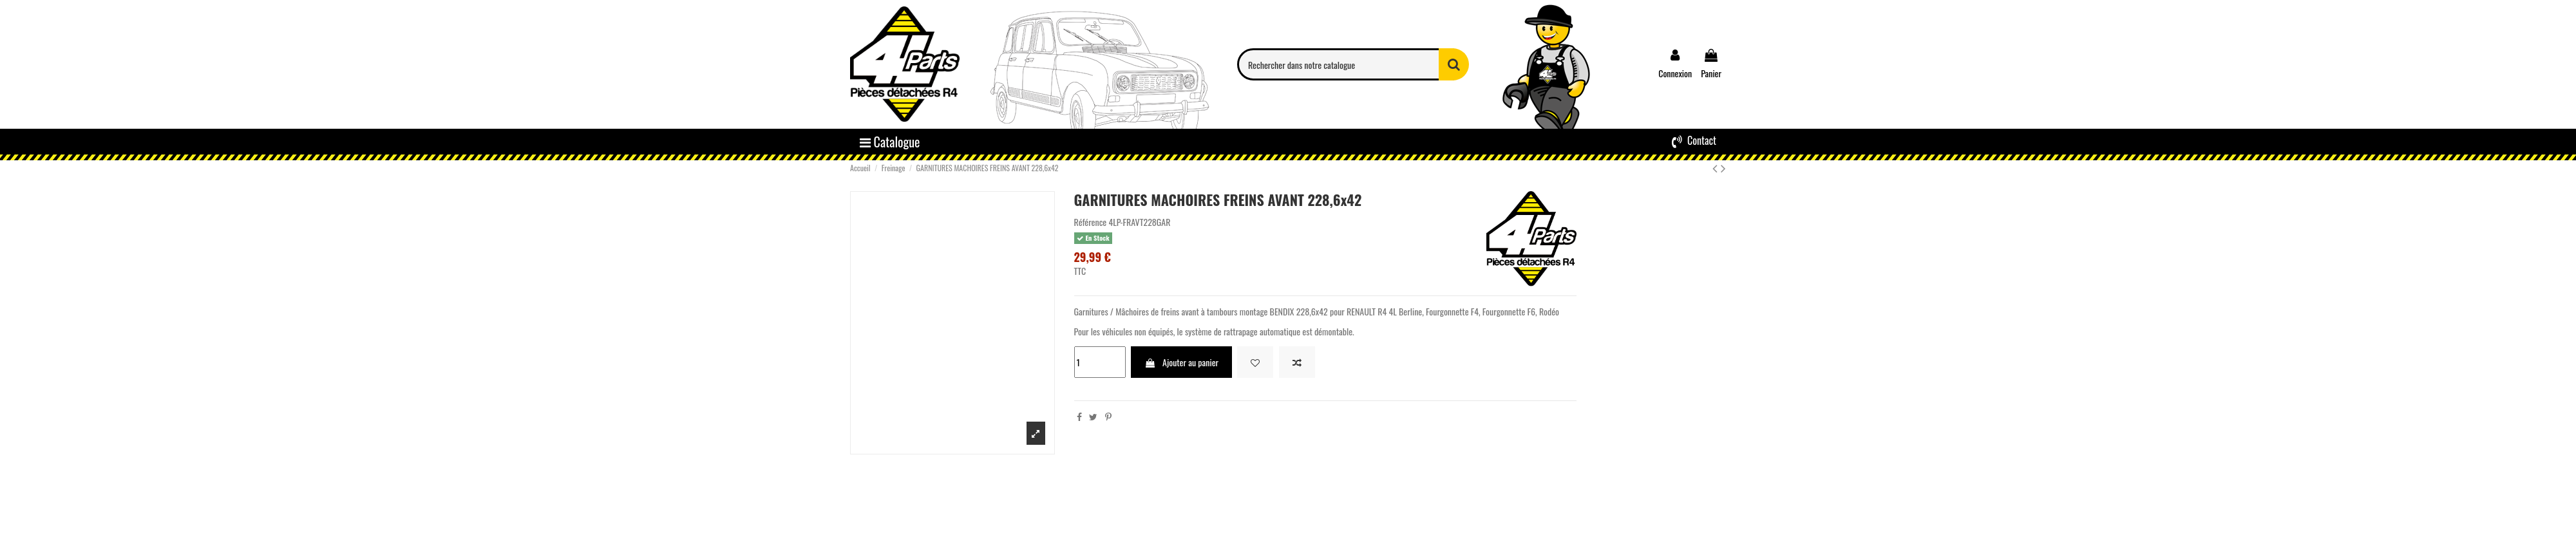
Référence (1090, 222)
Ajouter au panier (1181, 362)
